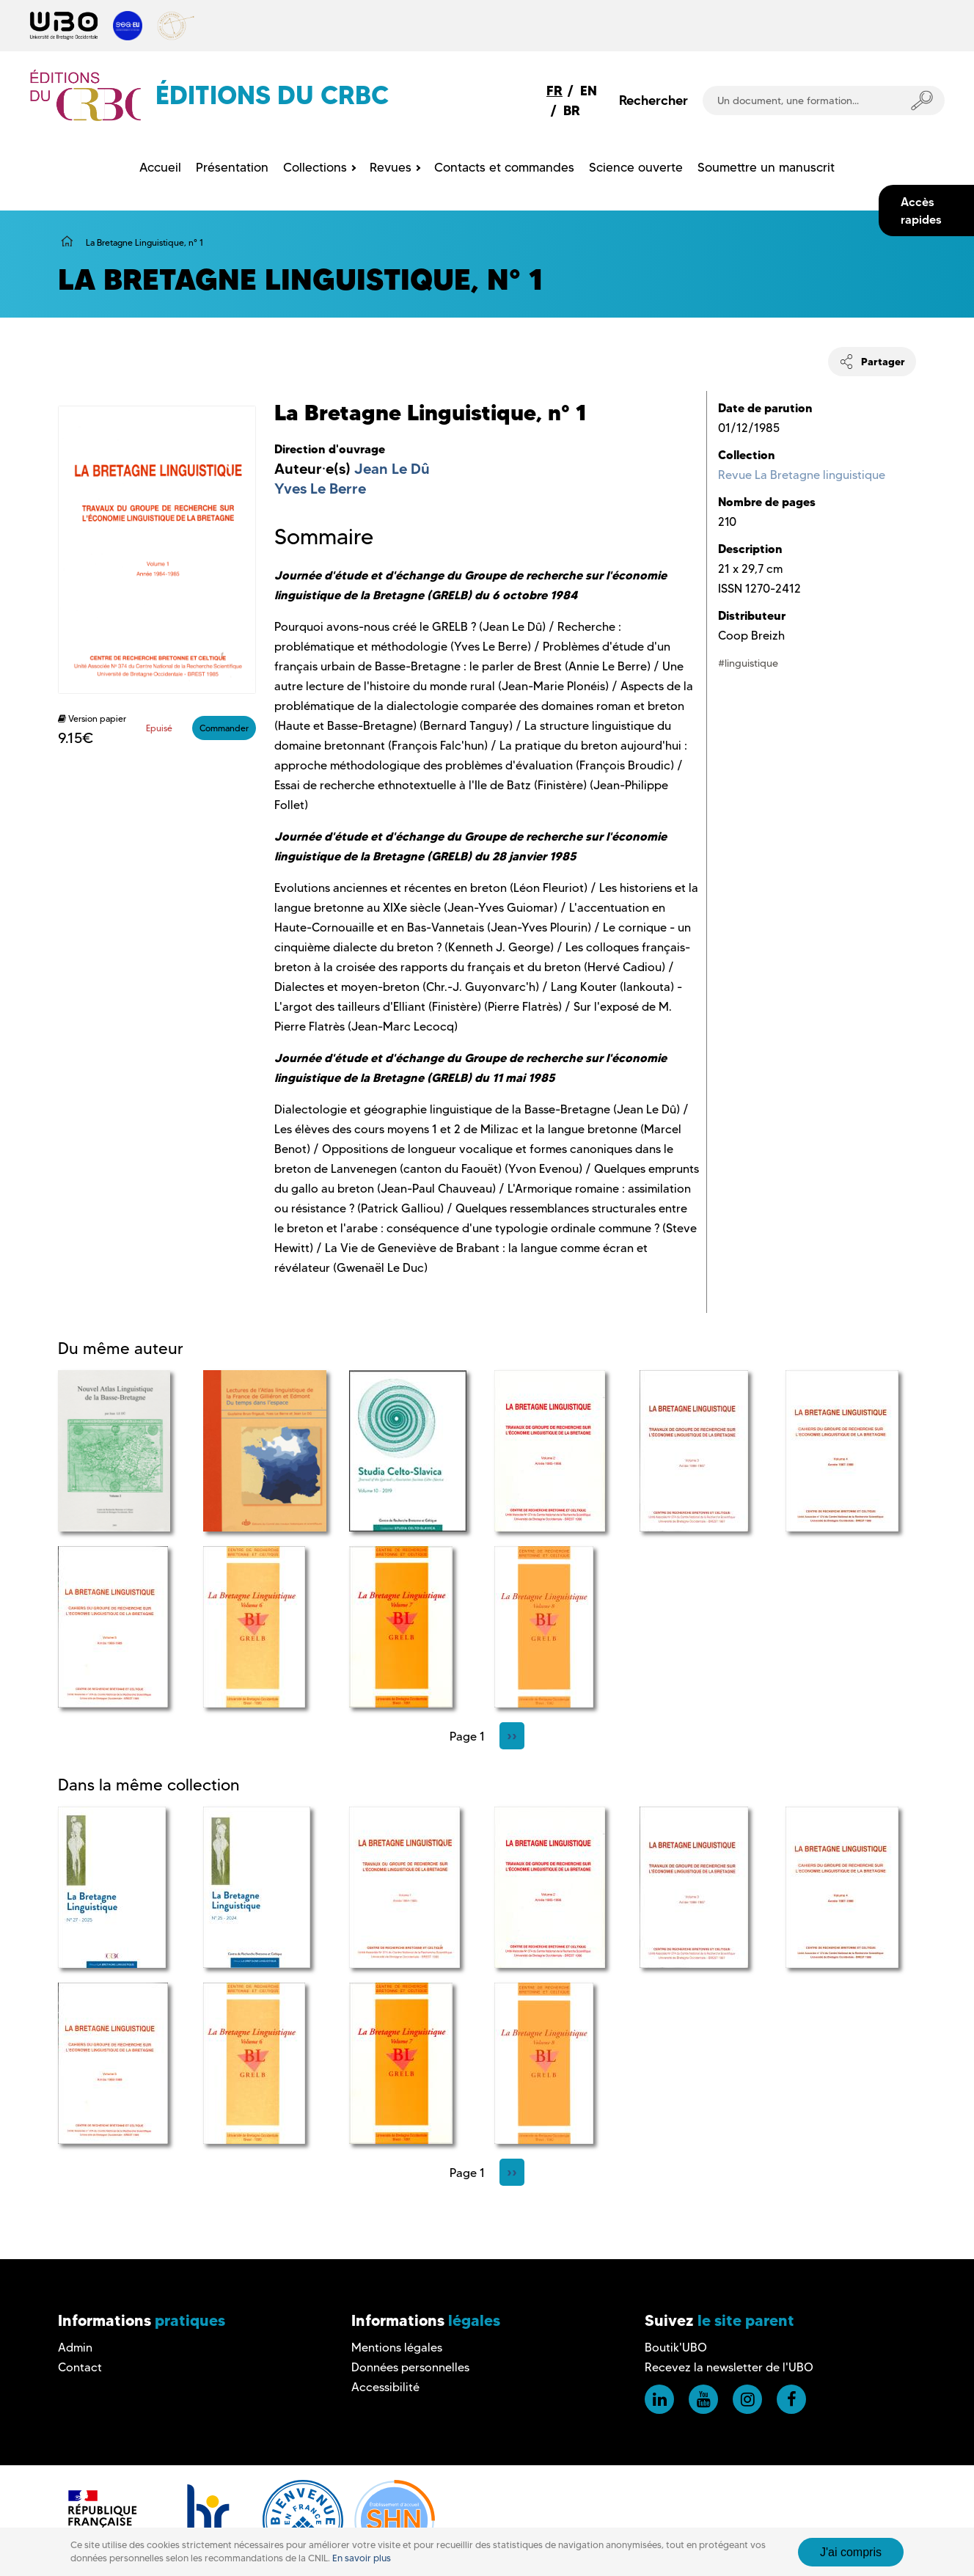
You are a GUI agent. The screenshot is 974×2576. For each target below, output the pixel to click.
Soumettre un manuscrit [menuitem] (766, 167)
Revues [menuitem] (390, 167)
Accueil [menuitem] (160, 167)
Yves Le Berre (320, 488)
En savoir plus (361, 2558)
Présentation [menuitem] (232, 167)
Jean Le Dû (392, 468)
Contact (80, 2367)
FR (554, 90)
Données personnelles (410, 2367)
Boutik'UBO (676, 2347)
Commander (224, 727)
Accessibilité (385, 2387)
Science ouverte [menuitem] (636, 167)
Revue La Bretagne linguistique (801, 475)
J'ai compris (851, 2552)
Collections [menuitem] (315, 167)
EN (588, 90)
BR (571, 110)
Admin (75, 2347)
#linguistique (748, 663)
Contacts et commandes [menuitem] (504, 167)
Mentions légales (396, 2347)
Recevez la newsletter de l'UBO (729, 2367)
